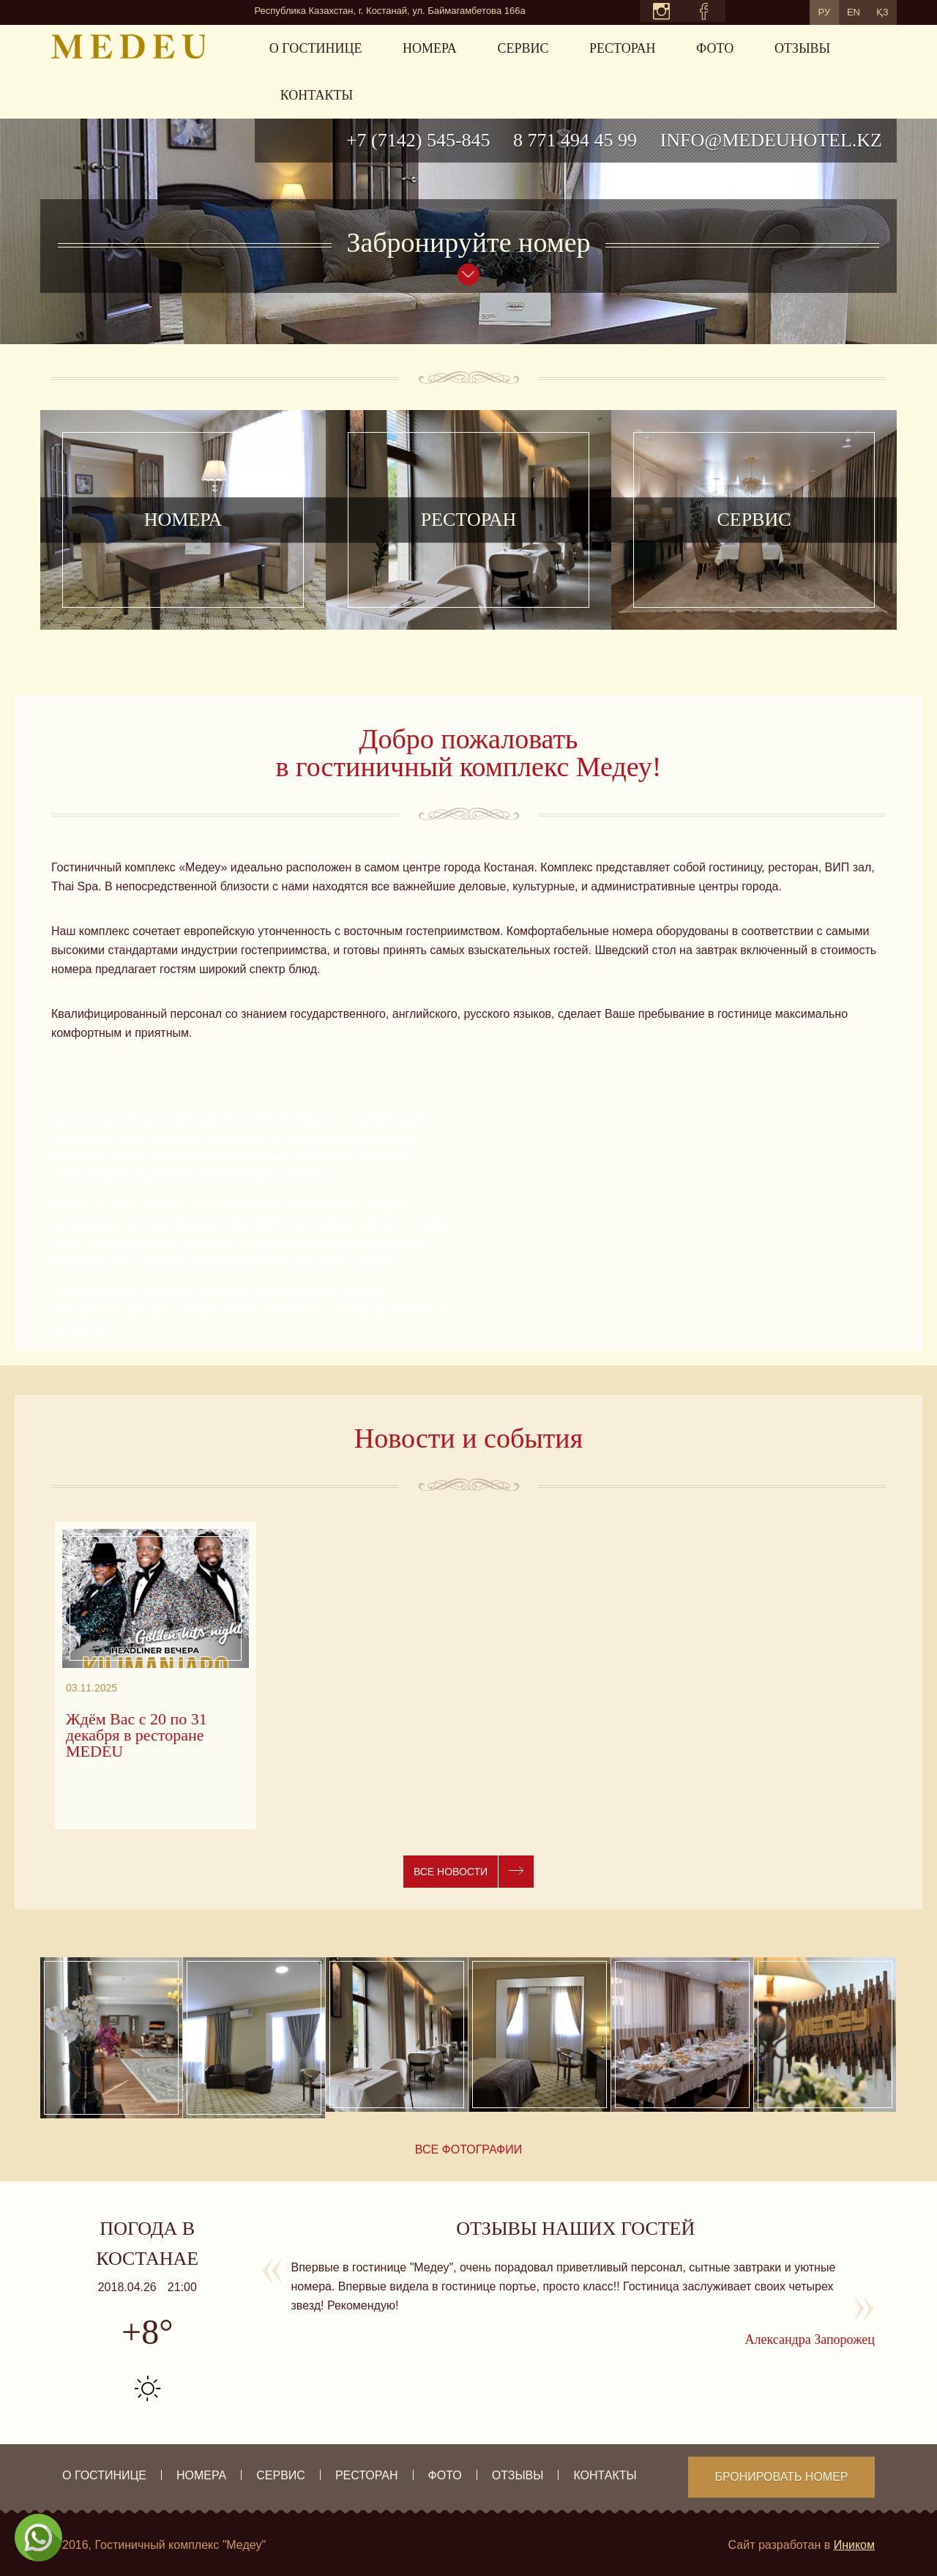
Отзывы (802, 48)
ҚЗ (876, 10)
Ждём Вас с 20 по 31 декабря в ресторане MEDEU (136, 1735)
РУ (796, 10)
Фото (714, 48)
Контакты (316, 95)
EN (836, 10)
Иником (854, 2545)
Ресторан (622, 48)
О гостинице (315, 48)
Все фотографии (469, 2149)
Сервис (522, 48)
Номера (430, 48)
